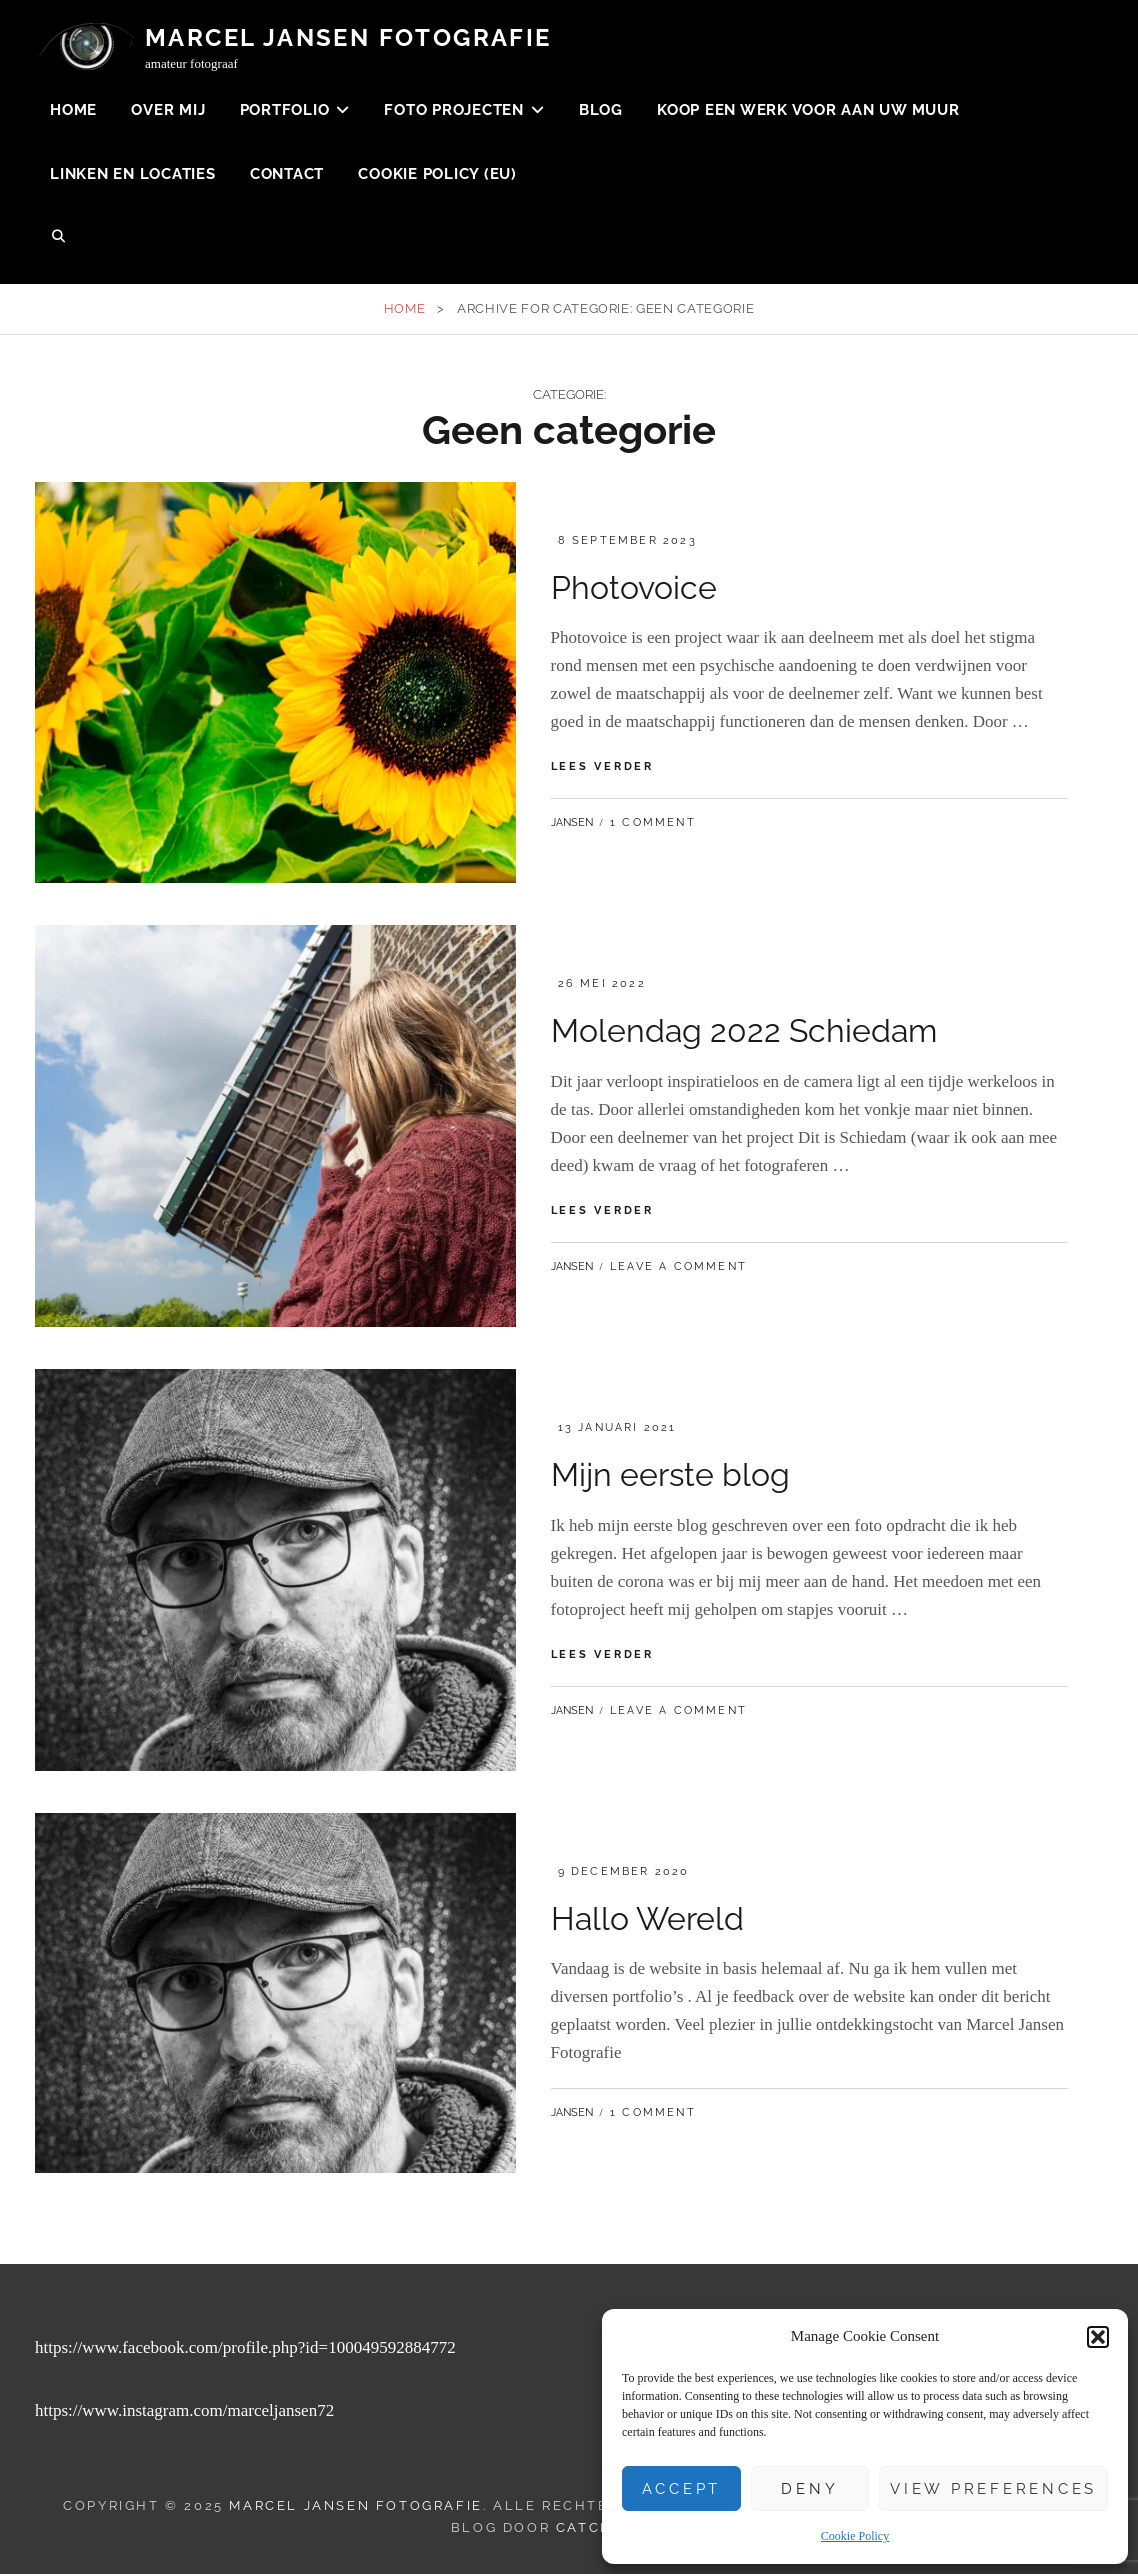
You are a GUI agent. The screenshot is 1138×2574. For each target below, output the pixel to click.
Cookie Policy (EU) (437, 174)
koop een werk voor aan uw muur (808, 110)
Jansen (572, 822)
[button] (1098, 2337)
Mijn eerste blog (670, 1474)
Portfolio (285, 110)
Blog (601, 110)
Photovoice (634, 587)
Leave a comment (678, 1266)
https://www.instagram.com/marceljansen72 (184, 2410)
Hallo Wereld (647, 1918)
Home (73, 110)
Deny (809, 2489)
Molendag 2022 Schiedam (744, 1030)
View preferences (993, 2489)
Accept (682, 2489)
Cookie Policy (855, 2536)
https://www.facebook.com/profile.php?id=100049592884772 (245, 2347)
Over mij (168, 110)
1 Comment (653, 822)
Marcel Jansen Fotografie (348, 37)
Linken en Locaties (133, 174)
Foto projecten (454, 110)
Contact (287, 174)
